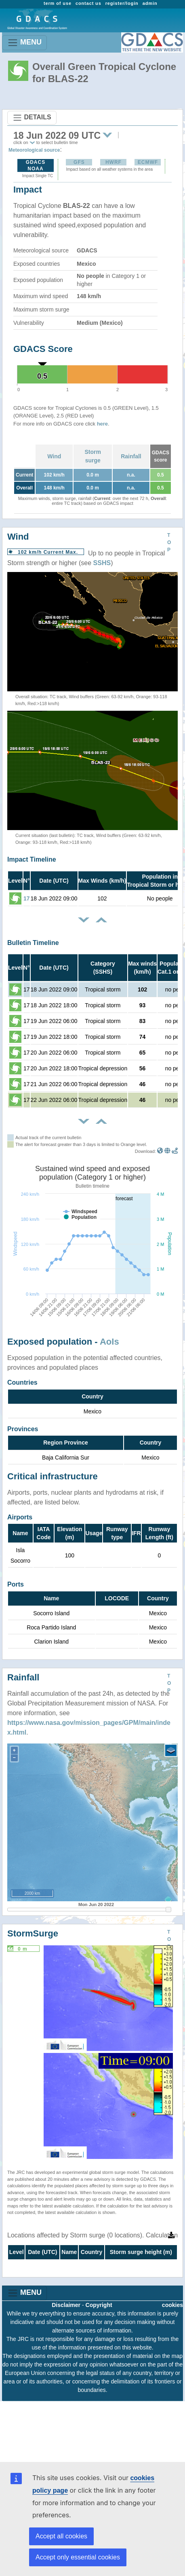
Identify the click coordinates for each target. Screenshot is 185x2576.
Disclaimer (66, 2305)
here (102, 424)
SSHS (102, 562)
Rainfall (131, 456)
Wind (54, 456)
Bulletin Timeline (33, 942)
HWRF (113, 162)
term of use (57, 3)
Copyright (99, 2305)
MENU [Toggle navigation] (24, 42)
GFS (79, 162)
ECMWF (148, 162)
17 (26, 898)
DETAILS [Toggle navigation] (32, 118)
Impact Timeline (31, 859)
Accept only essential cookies (78, 2557)
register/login (122, 3)
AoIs (109, 1342)
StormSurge (32, 1933)
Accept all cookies (61, 2536)
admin (150, 3)
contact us (88, 3)
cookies (172, 2305)
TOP (169, 542)
